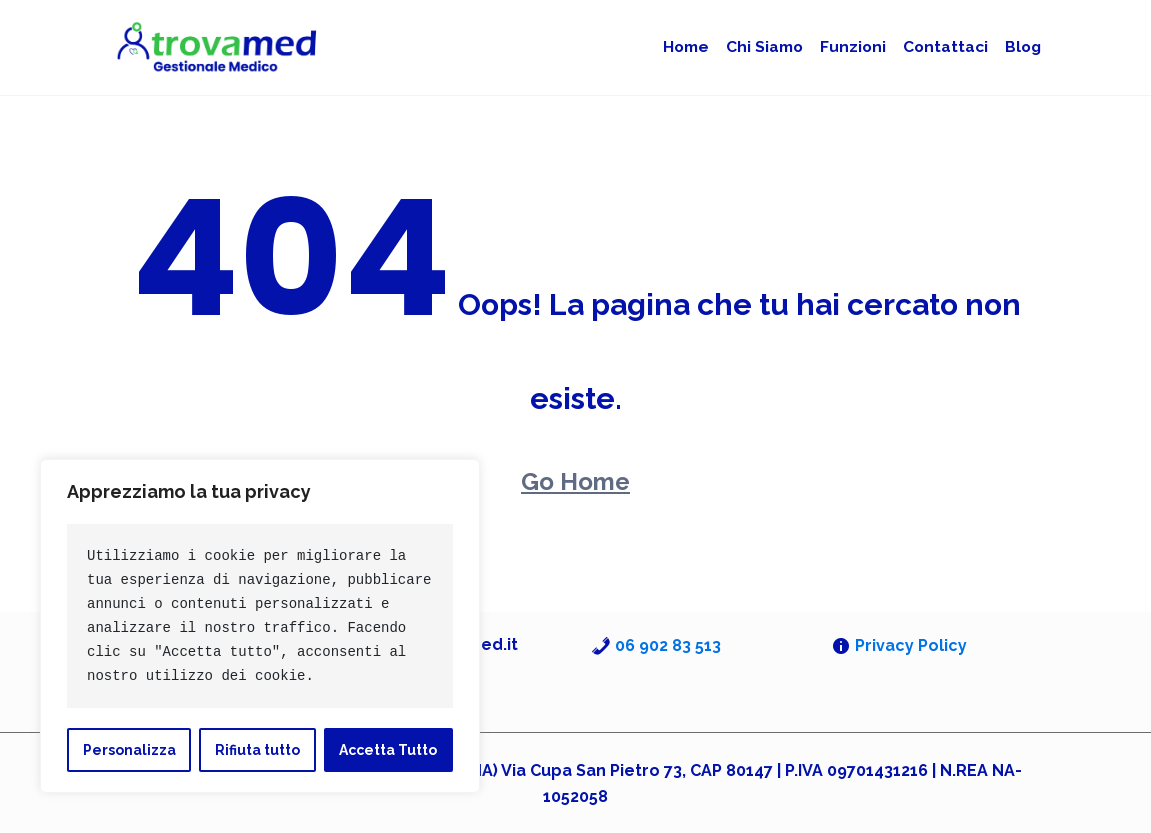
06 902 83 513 (668, 644)
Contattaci (949, 47)
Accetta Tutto (388, 750)
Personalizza (129, 750)
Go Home (575, 480)
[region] (260, 626)
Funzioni (861, 47)
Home (703, 47)
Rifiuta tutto (257, 750)
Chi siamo (778, 47)
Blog (1023, 47)
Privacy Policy (911, 644)
